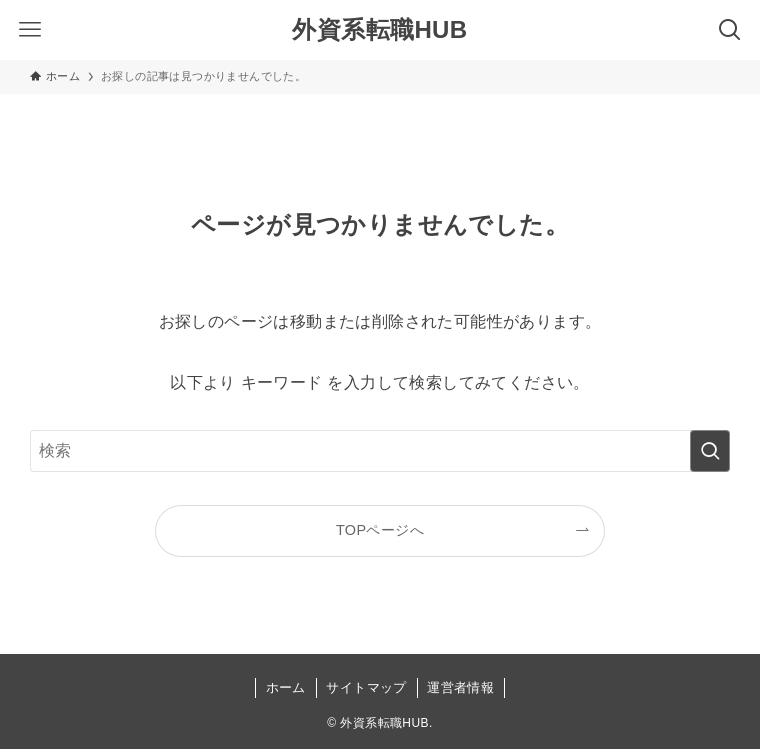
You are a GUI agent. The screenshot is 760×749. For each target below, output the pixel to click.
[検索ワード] (379, 451)
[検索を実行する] (710, 451)
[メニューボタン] (30, 30)
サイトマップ (366, 687)
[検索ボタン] (730, 30)
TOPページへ (380, 530)
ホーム (286, 687)
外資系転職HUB (379, 30)
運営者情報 (460, 687)
